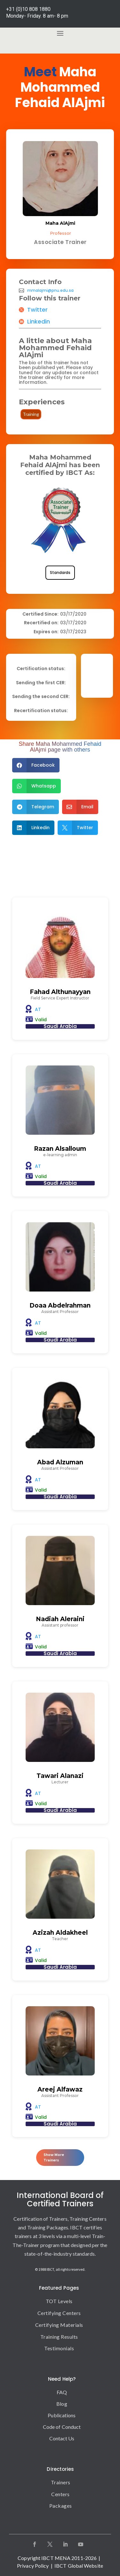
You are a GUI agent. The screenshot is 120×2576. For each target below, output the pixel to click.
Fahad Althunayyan (60, 992)
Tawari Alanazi (60, 1776)
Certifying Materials (59, 2325)
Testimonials (59, 2348)
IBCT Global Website (78, 2566)
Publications (62, 2415)
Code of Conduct (62, 2427)
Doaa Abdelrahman (60, 1305)
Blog (61, 2404)
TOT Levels (59, 2301)
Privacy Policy (33, 2566)
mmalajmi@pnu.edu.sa (50, 290)
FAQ (62, 2392)
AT (38, 1009)
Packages (60, 2506)
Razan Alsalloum (60, 1148)
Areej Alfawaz (60, 2089)
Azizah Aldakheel (60, 1932)
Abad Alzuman (60, 1462)
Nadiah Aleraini (60, 1619)
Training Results (59, 2337)
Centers (60, 2494)
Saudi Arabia (60, 1026)
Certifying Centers (59, 2313)
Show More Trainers (54, 2157)
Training (31, 414)
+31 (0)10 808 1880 (28, 9)
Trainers (60, 2482)
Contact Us (62, 2438)
